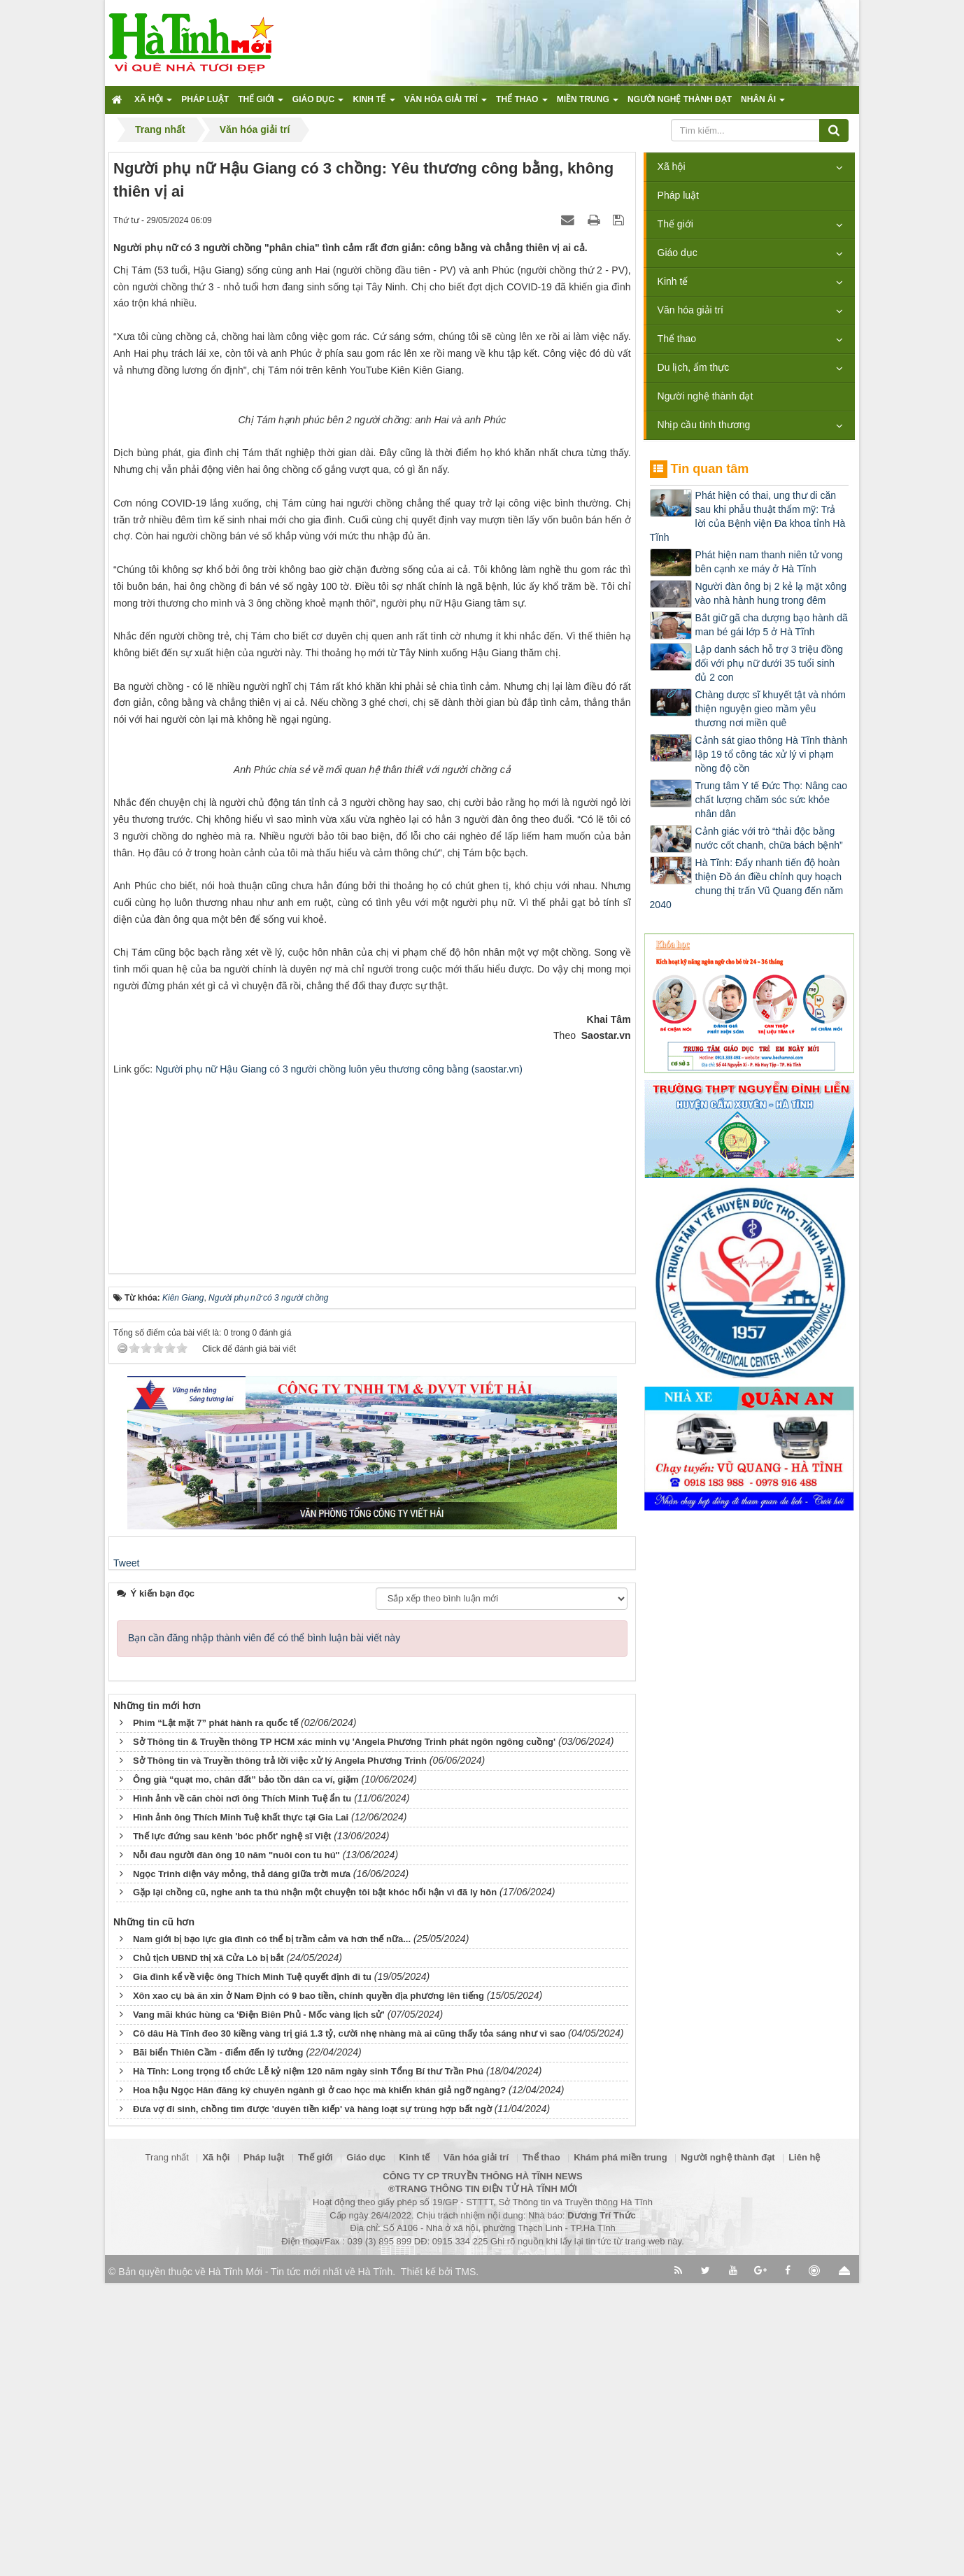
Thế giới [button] (260, 103)
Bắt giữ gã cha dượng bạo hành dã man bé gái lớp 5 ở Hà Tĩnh (771, 624)
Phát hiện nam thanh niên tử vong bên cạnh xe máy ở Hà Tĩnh (769, 561)
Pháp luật (678, 195)
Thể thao (677, 338)
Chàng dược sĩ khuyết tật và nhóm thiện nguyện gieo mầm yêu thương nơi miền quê (770, 708)
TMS (465, 2564)
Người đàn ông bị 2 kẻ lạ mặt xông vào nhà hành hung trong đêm (770, 593)
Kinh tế (673, 281)
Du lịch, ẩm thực (694, 367)
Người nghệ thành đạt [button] (680, 99)
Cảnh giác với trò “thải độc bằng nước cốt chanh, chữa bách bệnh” (769, 838)
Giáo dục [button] (318, 103)
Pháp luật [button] (205, 99)
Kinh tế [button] (374, 103)
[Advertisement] (372, 1458)
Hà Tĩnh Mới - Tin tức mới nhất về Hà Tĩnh (300, 2564)
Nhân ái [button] (763, 103)
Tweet (126, 1855)
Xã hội (672, 166)
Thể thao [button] (522, 103)
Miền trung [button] (587, 103)
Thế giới (675, 223)
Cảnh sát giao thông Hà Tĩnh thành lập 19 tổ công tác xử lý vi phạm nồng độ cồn (771, 754)
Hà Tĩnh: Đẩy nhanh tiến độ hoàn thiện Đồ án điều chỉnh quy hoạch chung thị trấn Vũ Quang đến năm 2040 (746, 883)
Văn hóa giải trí (690, 310)
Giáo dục (677, 252)
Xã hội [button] (153, 103)
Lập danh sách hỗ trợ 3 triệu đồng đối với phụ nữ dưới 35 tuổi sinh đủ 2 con (769, 663)
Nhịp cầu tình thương (704, 424)
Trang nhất (167, 2450)
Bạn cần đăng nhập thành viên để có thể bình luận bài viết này (264, 1930)
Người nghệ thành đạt (705, 396)
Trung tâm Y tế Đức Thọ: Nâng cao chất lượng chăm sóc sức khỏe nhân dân (771, 799)
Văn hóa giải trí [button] (445, 103)
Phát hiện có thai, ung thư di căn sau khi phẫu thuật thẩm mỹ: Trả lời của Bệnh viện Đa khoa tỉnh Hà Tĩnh (748, 516)
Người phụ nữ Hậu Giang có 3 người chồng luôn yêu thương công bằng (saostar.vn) (339, 1361)
